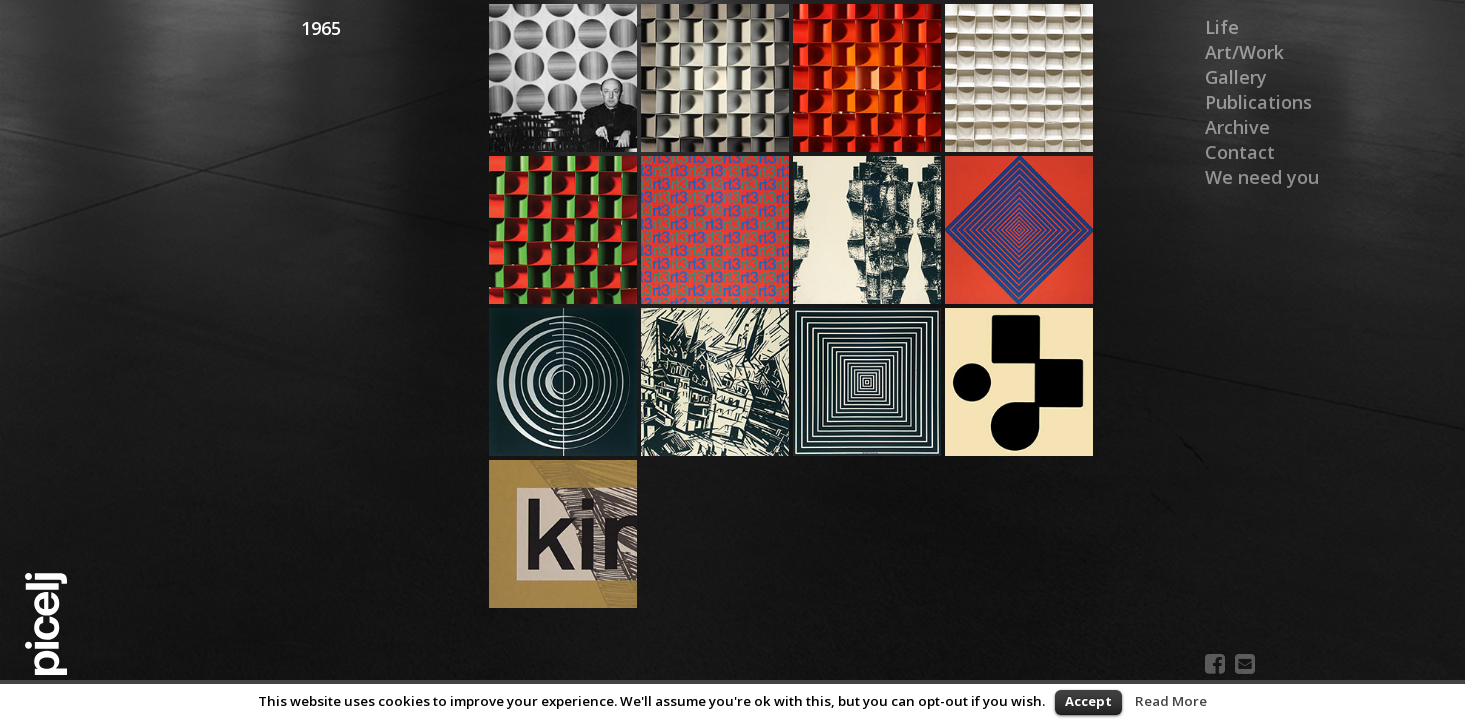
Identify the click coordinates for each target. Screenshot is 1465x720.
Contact (1240, 152)
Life (1222, 27)
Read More (1171, 701)
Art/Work (1244, 52)
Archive (1237, 127)
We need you (1262, 177)
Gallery (1236, 77)
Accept (1088, 701)
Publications (1258, 102)
